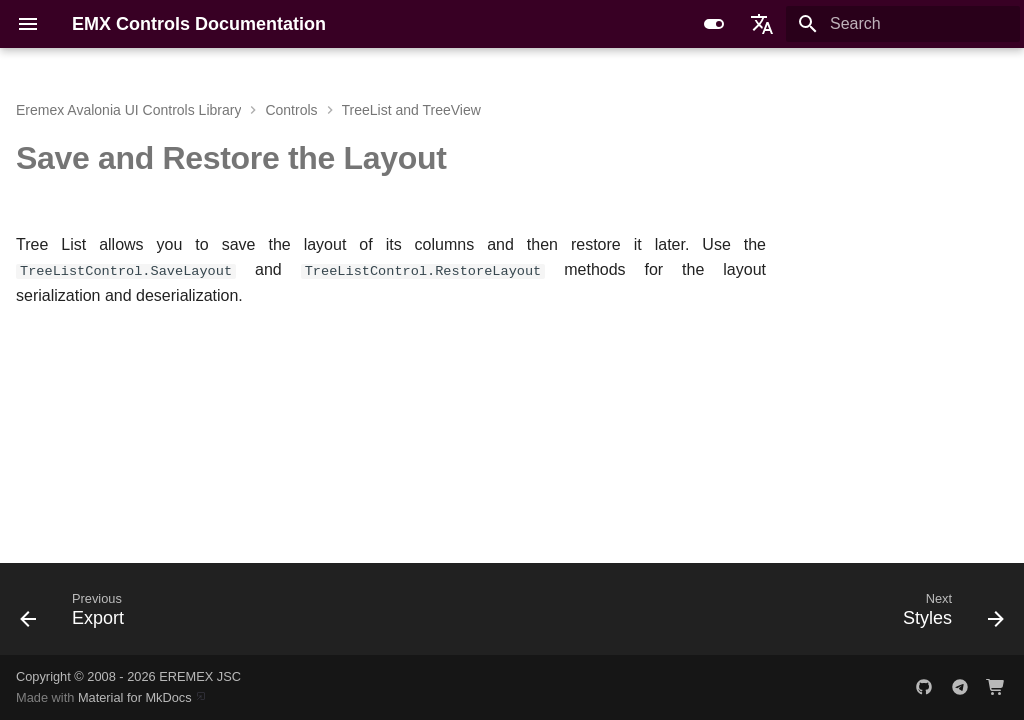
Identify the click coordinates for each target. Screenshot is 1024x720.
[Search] (903, 24)
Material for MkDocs (136, 697)
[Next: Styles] (948, 615)
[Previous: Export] (77, 615)
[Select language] (762, 24)
